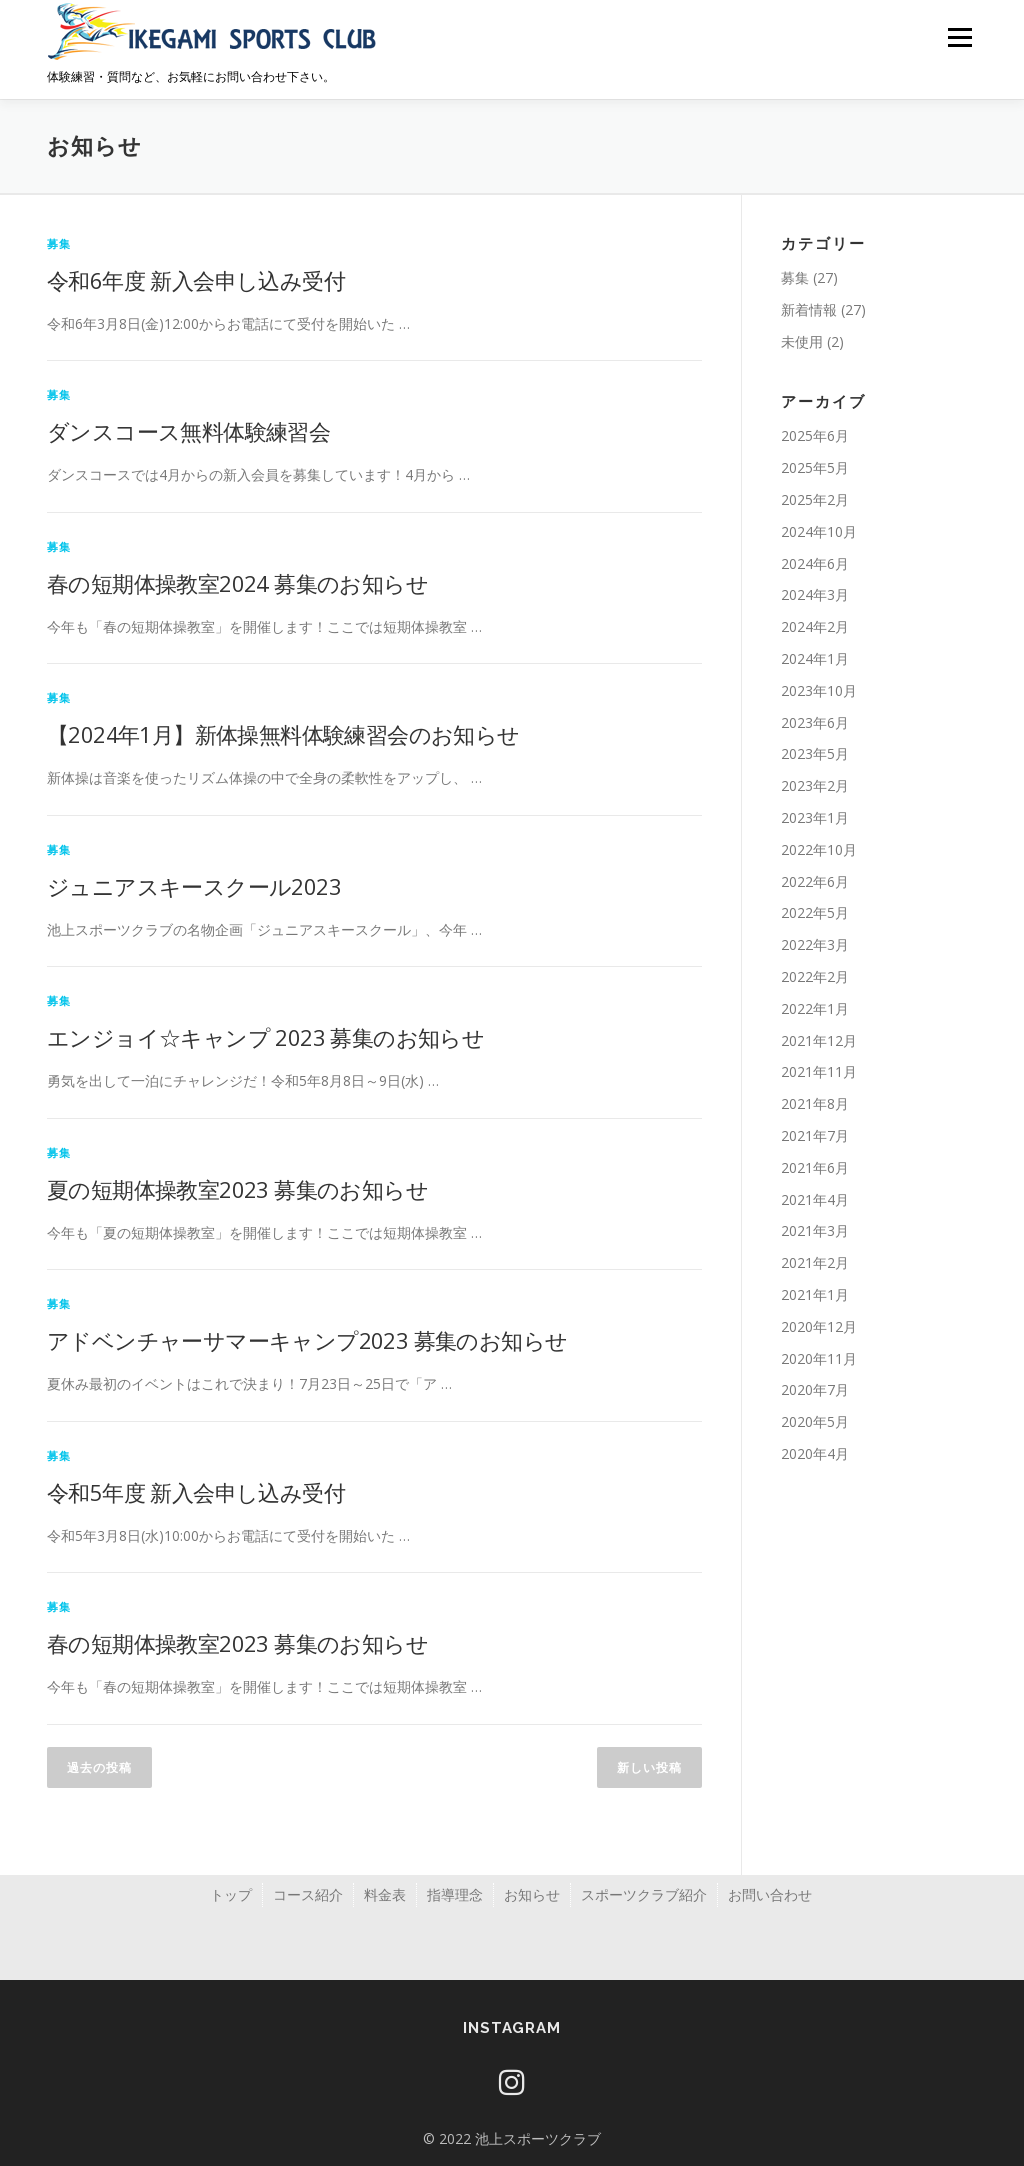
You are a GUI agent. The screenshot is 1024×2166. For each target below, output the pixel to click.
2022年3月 (815, 944)
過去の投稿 (99, 1767)
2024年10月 (819, 531)
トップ (231, 1894)
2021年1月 (815, 1294)
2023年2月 (815, 785)
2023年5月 (815, 753)
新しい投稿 (649, 1767)
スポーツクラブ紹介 (644, 1894)
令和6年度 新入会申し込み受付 (196, 280)
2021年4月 (815, 1199)
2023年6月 (815, 722)
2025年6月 (815, 435)
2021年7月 (815, 1135)
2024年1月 (815, 658)
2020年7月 (815, 1389)
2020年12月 (819, 1326)
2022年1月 (815, 1008)
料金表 (385, 1894)
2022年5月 (815, 912)
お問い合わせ (770, 1894)
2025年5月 (815, 467)
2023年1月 (815, 817)
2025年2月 (815, 499)
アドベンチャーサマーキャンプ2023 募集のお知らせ (307, 1340)
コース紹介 (308, 1894)
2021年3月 (815, 1230)
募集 (59, 243)
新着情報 (809, 309)
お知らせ (532, 1894)
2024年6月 (815, 563)
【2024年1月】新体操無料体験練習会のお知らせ (283, 734)
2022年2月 (815, 976)
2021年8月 (815, 1103)
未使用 (802, 341)
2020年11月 (819, 1358)
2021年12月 (819, 1040)
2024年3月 (815, 594)
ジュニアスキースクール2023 (194, 886)
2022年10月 (819, 849)
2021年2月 (815, 1262)
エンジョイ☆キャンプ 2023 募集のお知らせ (265, 1037)
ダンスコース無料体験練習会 (188, 431)
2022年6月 (815, 881)
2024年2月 (815, 626)
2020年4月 (815, 1453)
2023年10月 (819, 690)
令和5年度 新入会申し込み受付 (196, 1492)
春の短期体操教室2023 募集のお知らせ (237, 1643)
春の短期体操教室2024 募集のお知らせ (237, 583)
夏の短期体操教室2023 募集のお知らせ (237, 1189)
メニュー (959, 37)
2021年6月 (815, 1167)
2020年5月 (815, 1421)
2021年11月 (819, 1071)
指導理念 (455, 1894)
